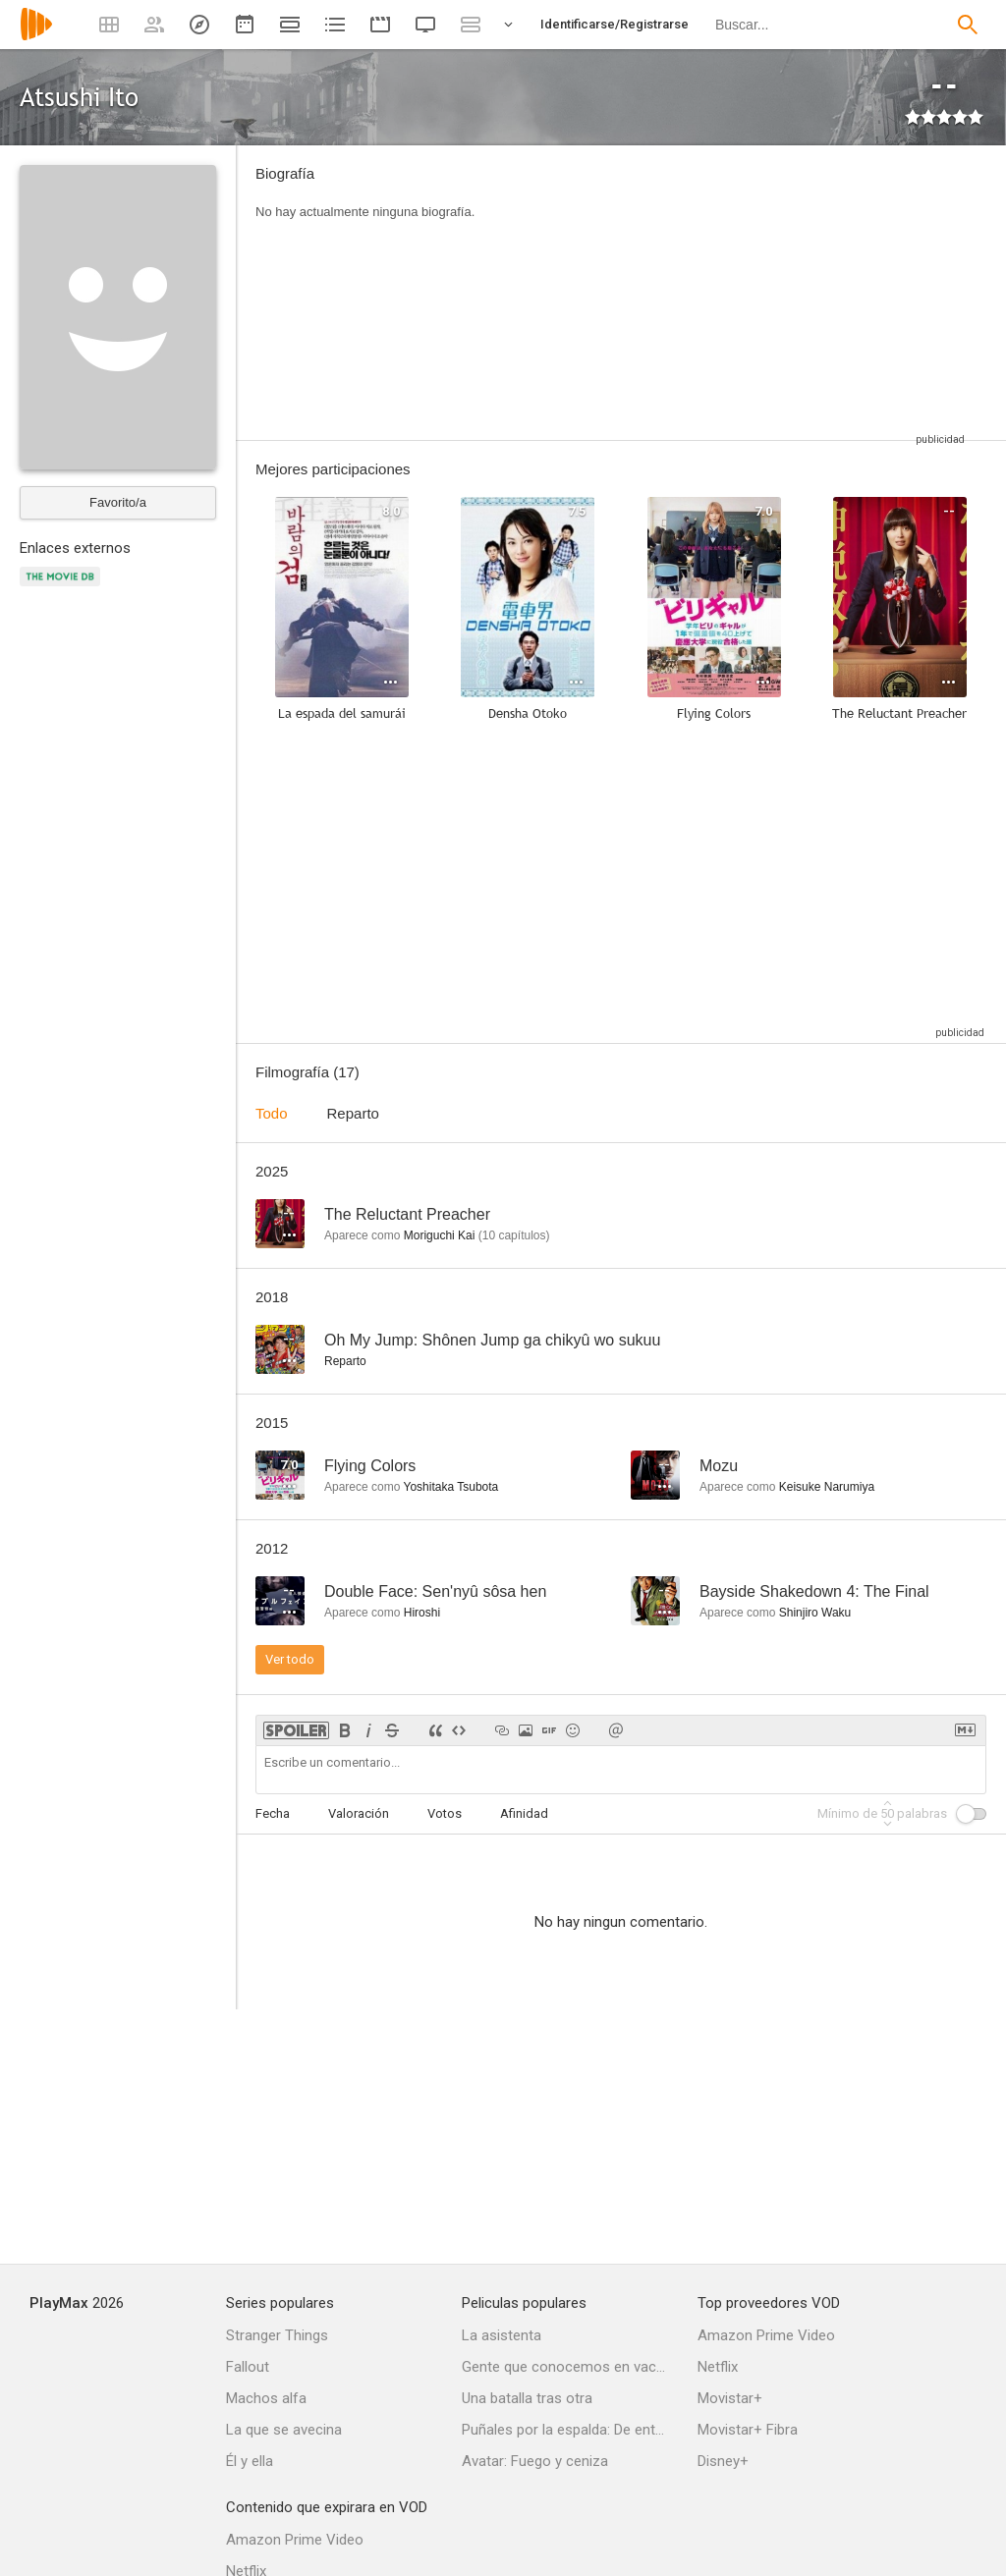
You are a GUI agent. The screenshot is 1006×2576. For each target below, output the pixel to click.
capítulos (514, 1235)
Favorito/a (117, 502)
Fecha (272, 1813)
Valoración (358, 1813)
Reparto (353, 1113)
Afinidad (524, 1813)
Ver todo (289, 1659)
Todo (271, 1113)
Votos (444, 1813)
